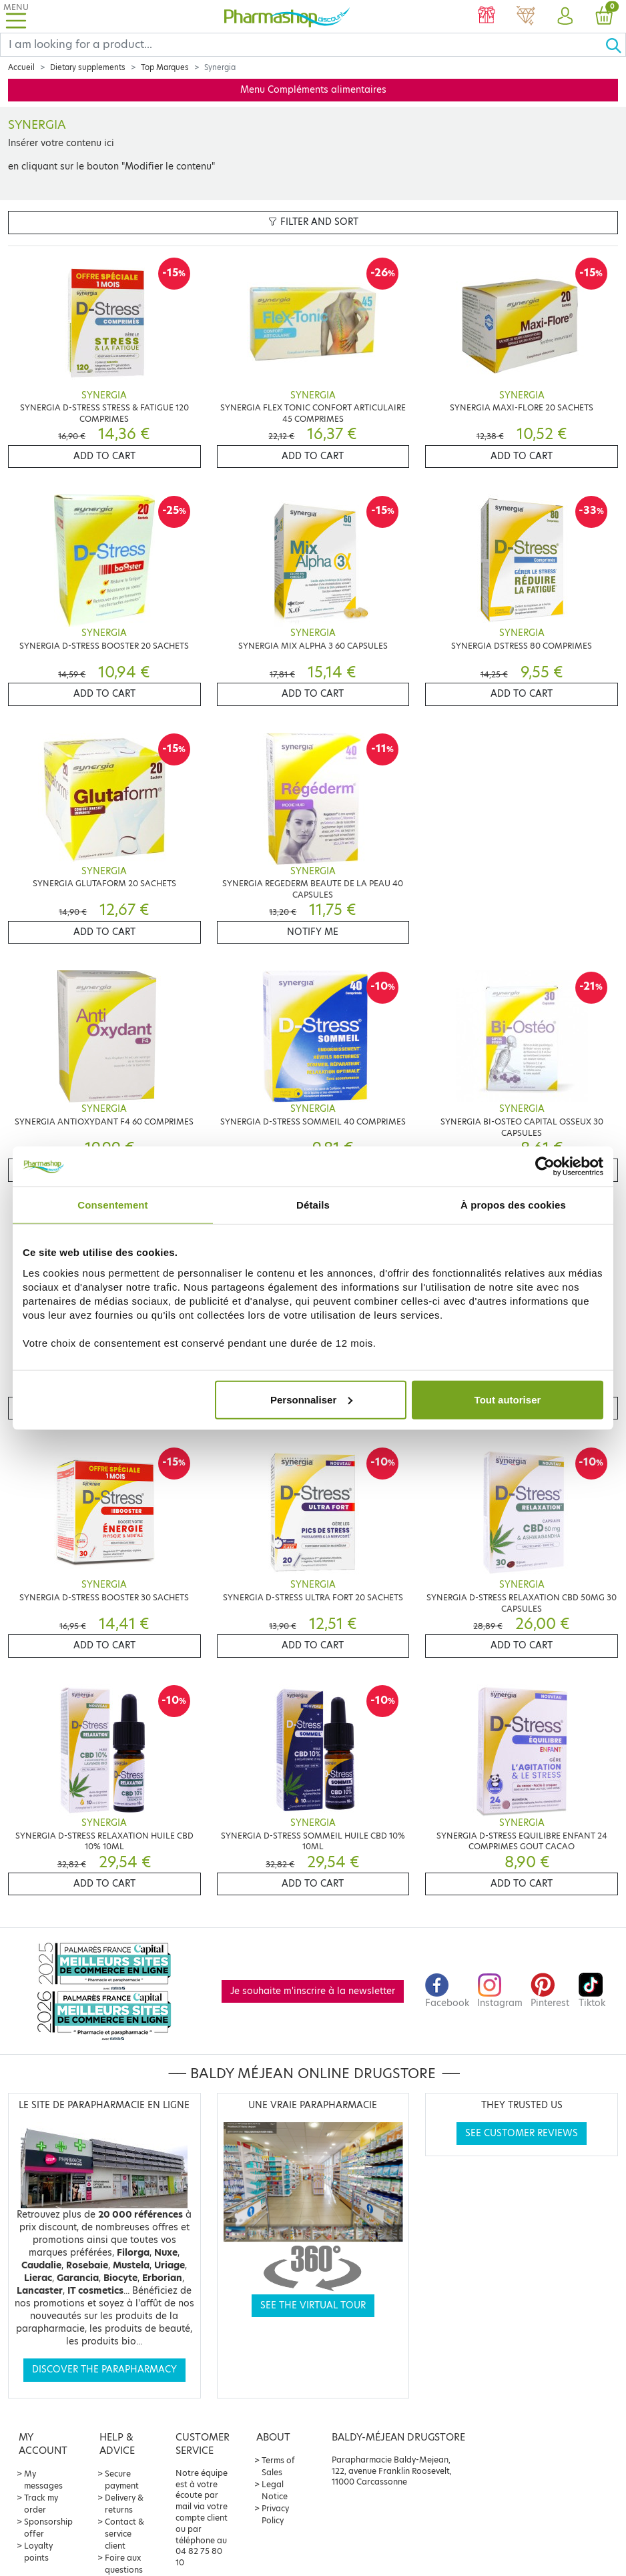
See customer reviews (521, 2133)
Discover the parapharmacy (104, 2369)
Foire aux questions (124, 2563)
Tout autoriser (508, 1399)
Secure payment (122, 2479)
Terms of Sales (278, 2466)
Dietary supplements (87, 67)
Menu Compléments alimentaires (313, 89)
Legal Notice (275, 2490)
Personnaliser (311, 1399)
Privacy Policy (275, 2514)
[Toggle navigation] (16, 16)
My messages (43, 2479)
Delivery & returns (124, 2503)
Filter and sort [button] (313, 222)
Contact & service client (124, 2533)
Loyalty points (38, 2551)
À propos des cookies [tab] (513, 1205)
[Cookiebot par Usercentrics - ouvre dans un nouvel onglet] (545, 1167)
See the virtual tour (313, 2305)
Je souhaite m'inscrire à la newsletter (312, 1991)
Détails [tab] (313, 1205)
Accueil (21, 67)
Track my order (41, 2503)
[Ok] (615, 45)
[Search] (302, 45)
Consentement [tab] (112, 1205)
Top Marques (165, 67)
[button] (565, 16)
